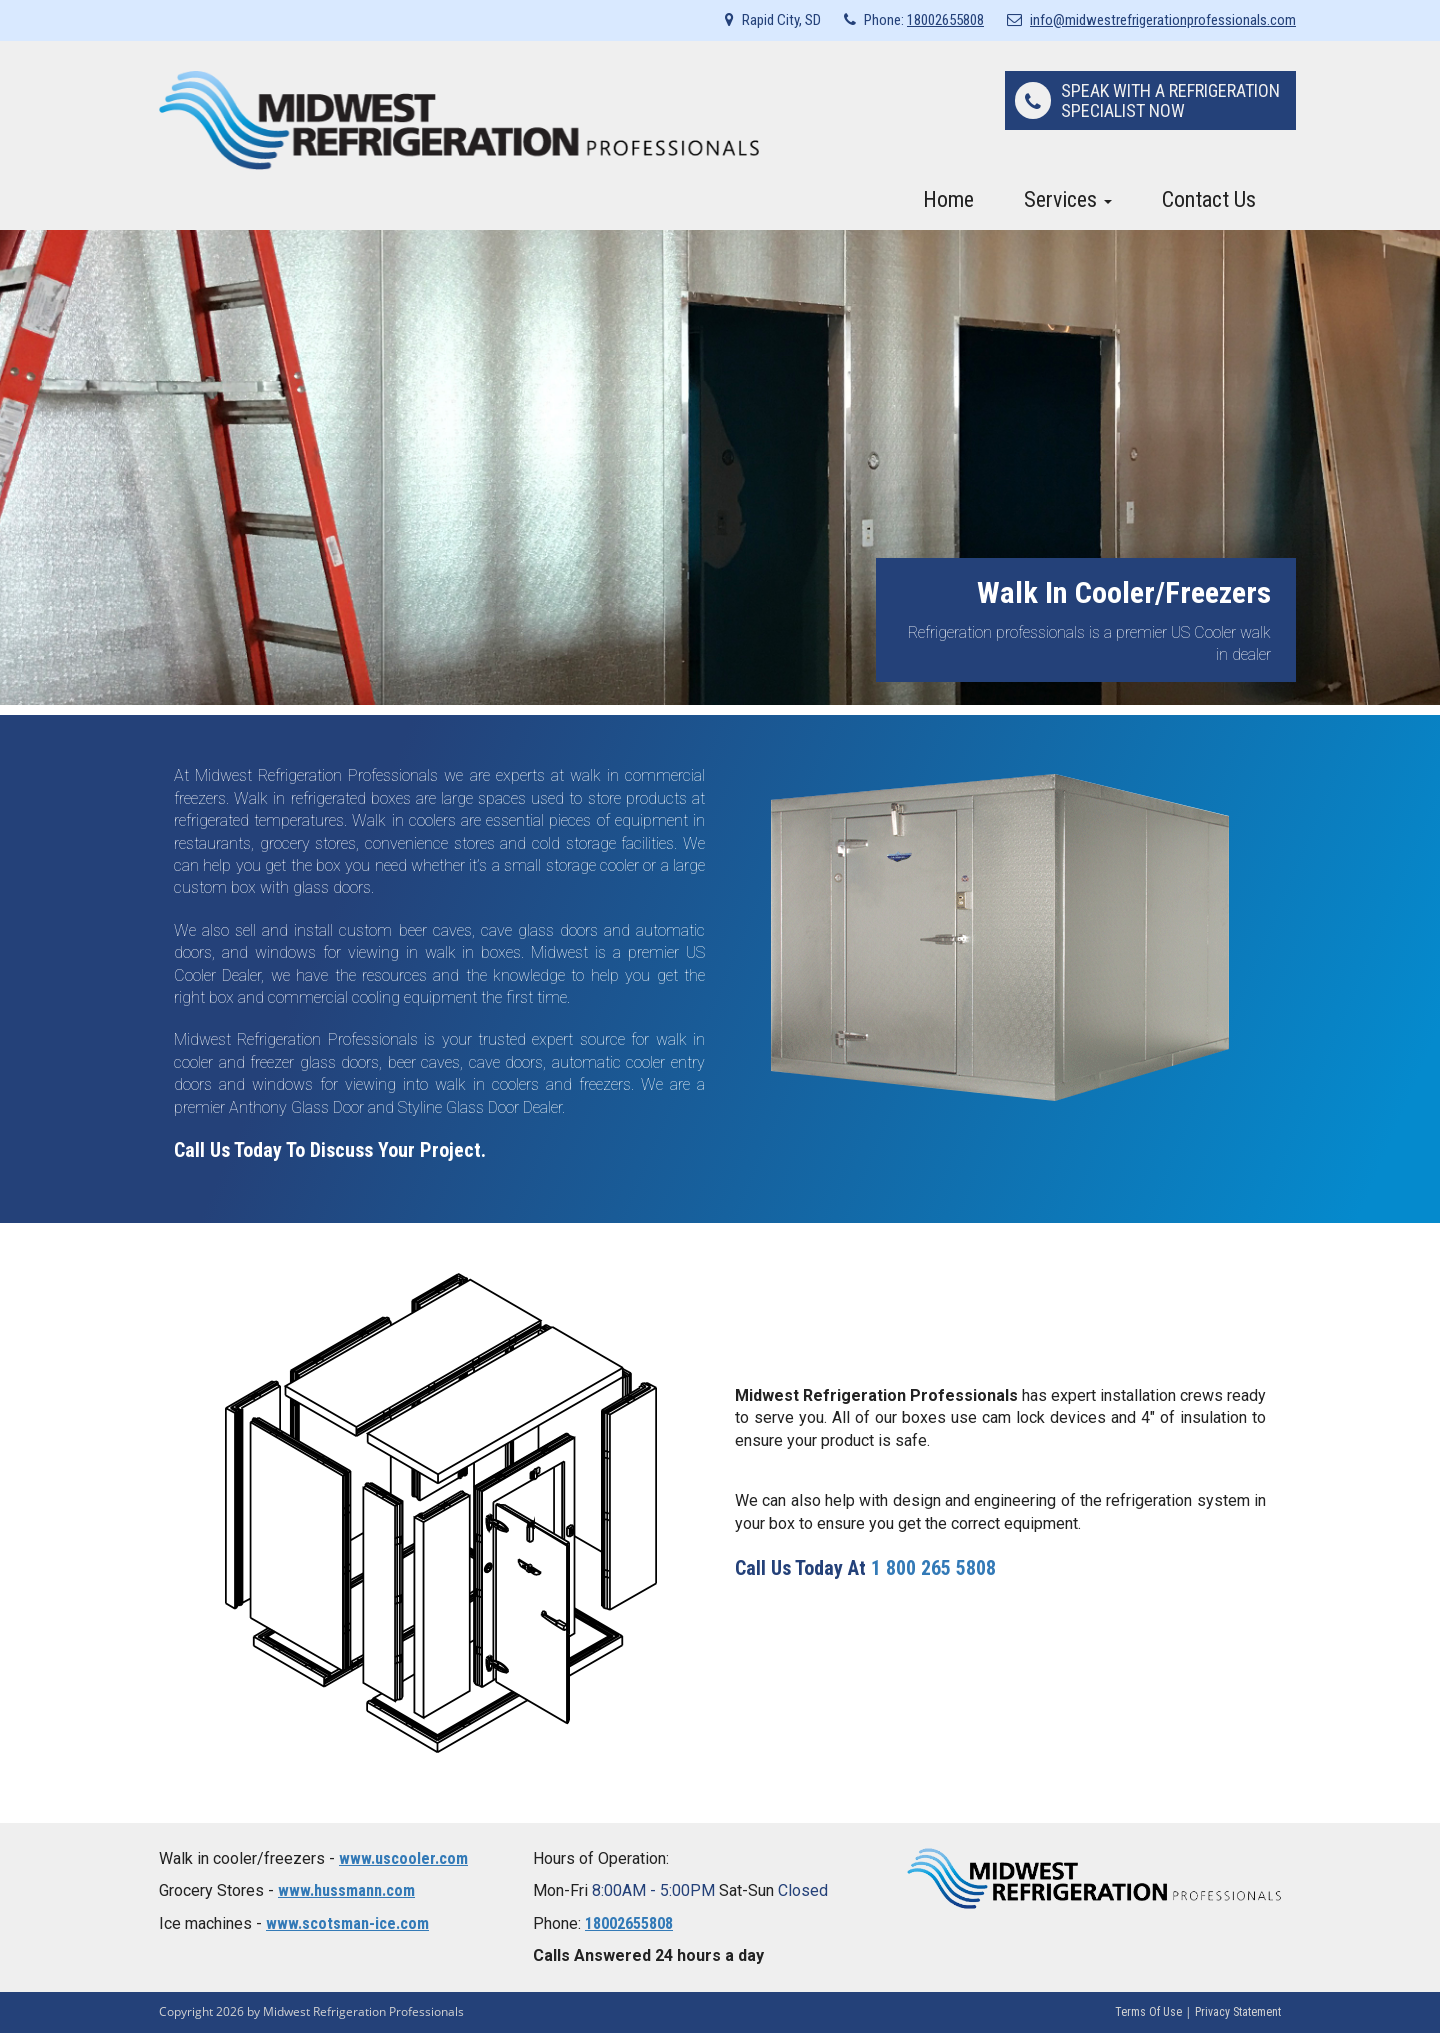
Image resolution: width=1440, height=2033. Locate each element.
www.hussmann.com (346, 1890)
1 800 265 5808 (933, 1568)
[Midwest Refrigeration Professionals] (459, 119)
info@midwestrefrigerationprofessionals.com (1163, 20)
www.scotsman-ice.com (347, 1923)
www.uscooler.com (403, 1858)
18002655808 (945, 20)
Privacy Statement (1238, 2012)
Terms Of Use (1148, 2012)
